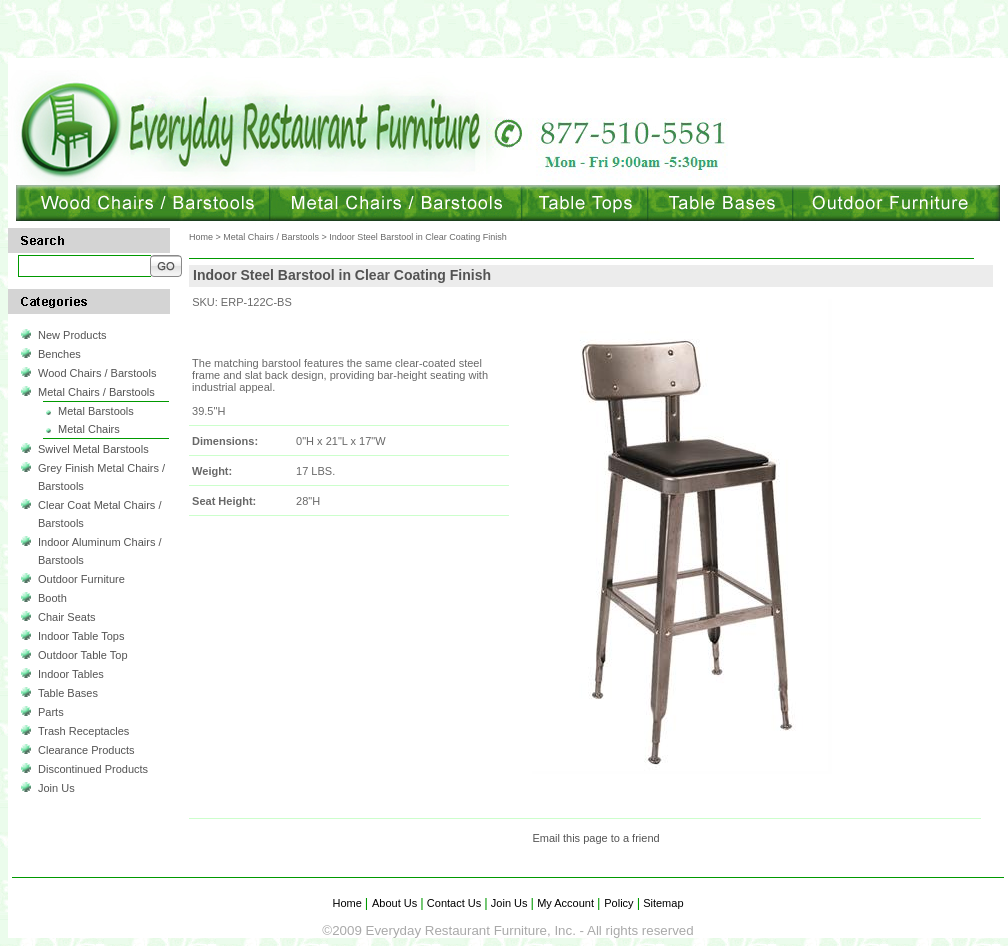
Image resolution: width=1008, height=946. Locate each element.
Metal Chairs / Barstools (96, 392)
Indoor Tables (71, 674)
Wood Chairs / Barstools (97, 373)
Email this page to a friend (595, 838)
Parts (51, 712)
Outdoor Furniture (81, 579)
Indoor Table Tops (81, 636)
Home (201, 237)
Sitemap (661, 903)
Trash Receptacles (83, 731)
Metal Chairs (89, 429)
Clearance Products (86, 750)
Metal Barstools (96, 411)
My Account (565, 903)
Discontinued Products (93, 769)
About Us (396, 903)
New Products (72, 335)
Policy (620, 903)
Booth (52, 598)
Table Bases (68, 693)
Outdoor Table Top (83, 655)
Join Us (56, 788)
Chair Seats (66, 617)
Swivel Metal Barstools (93, 449)
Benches (59, 354)
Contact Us (454, 903)
